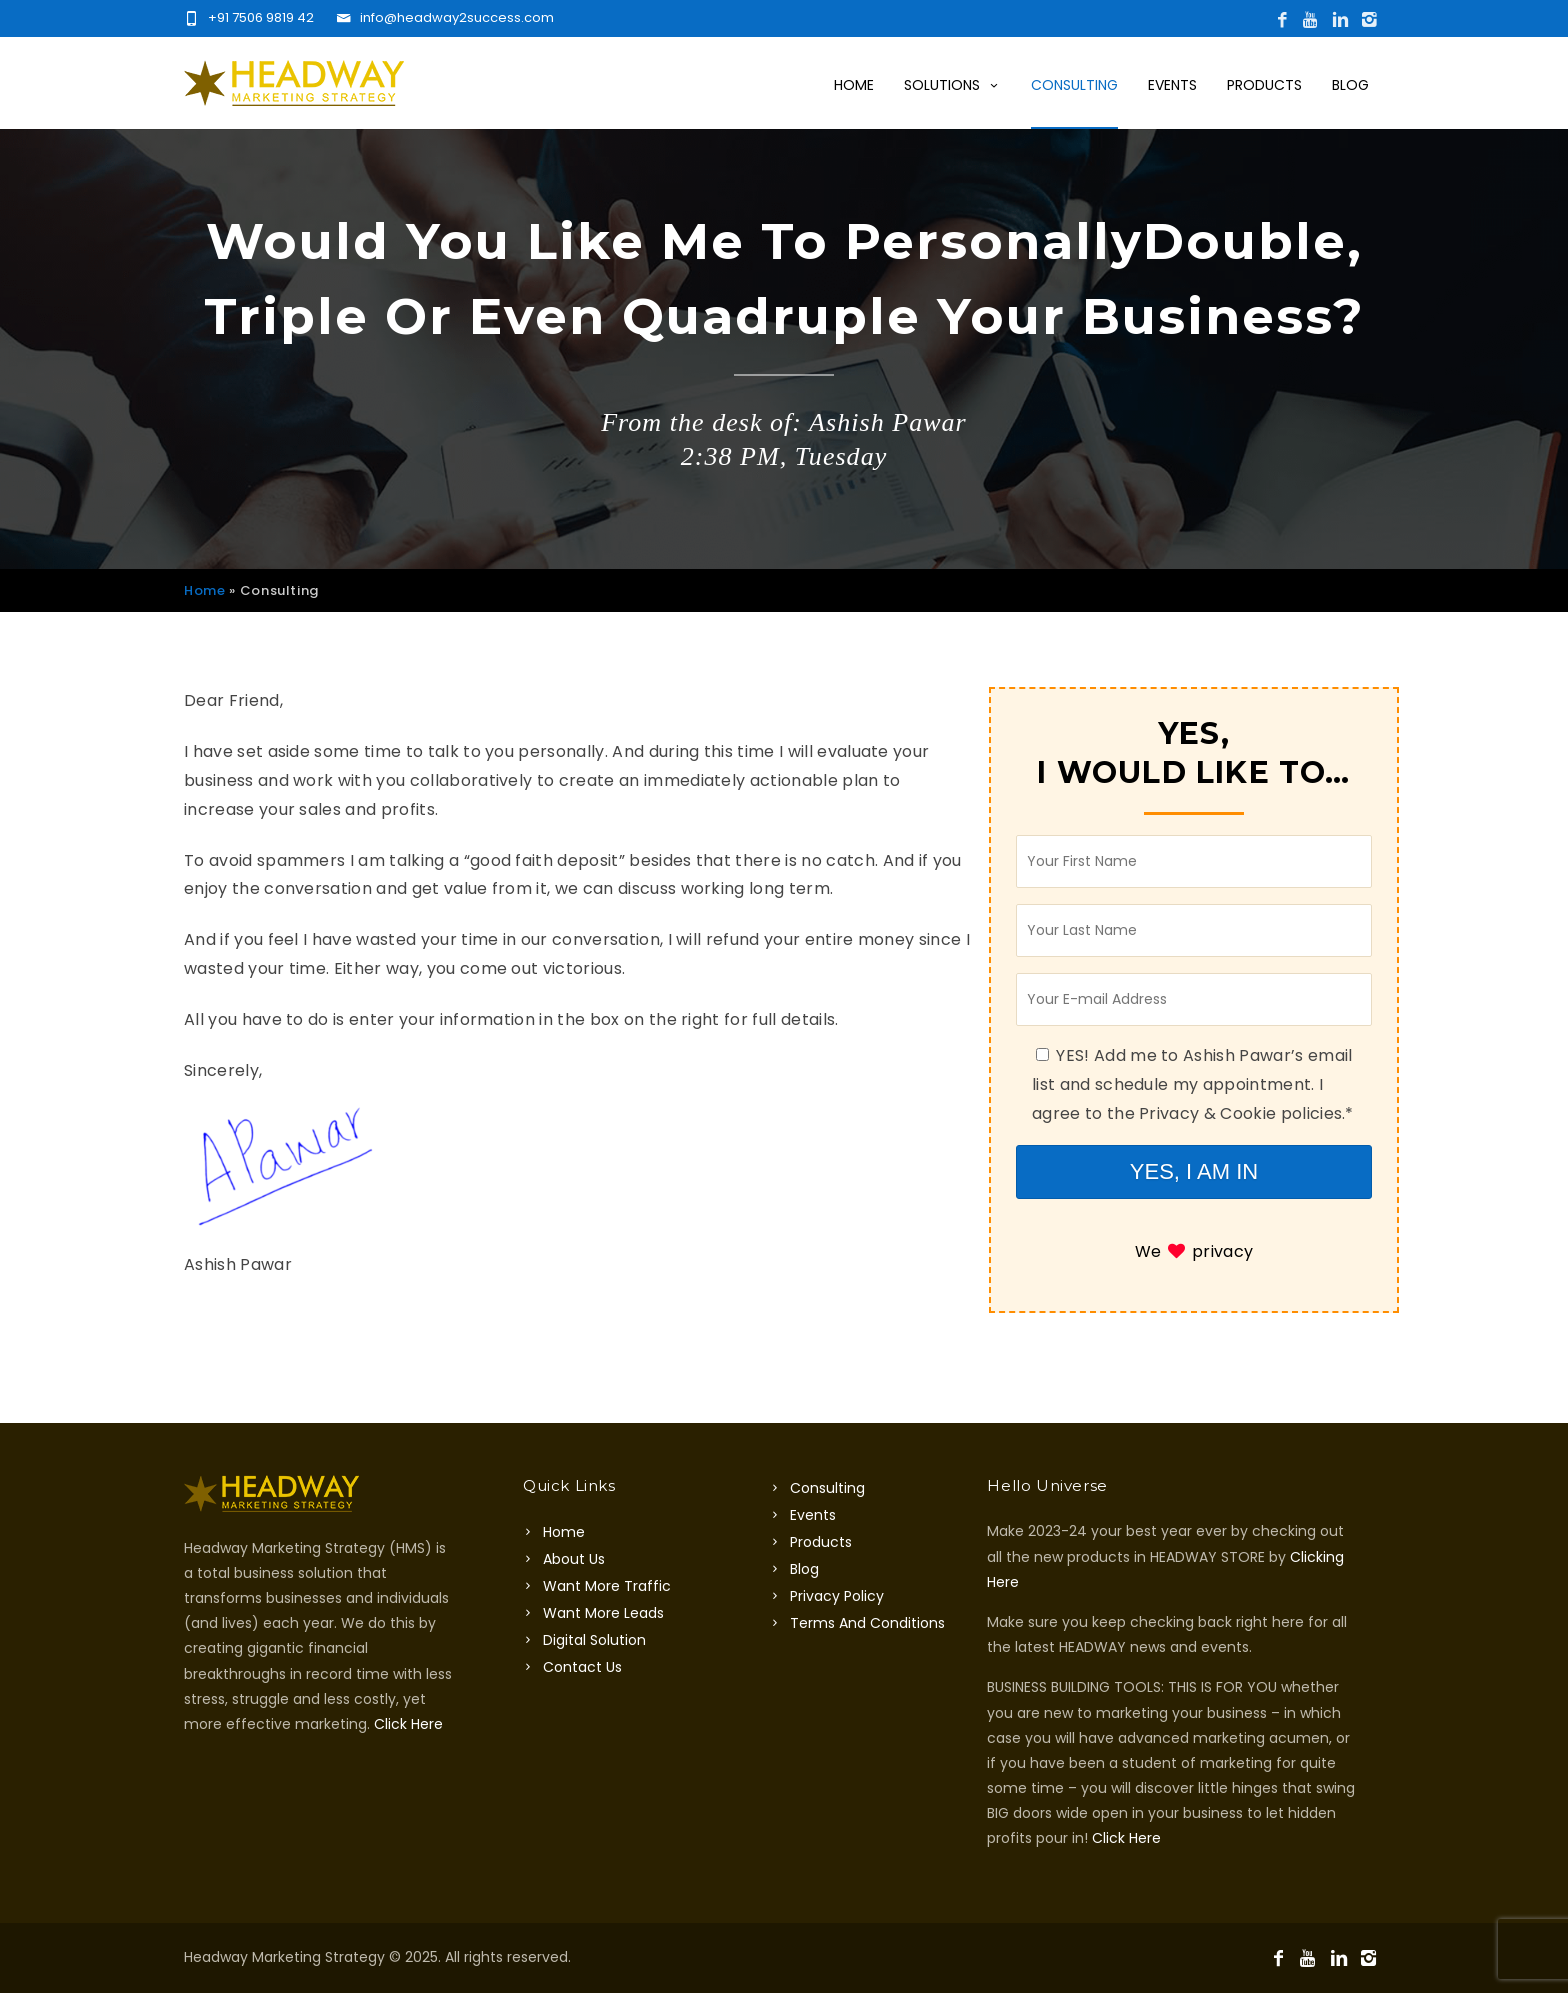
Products (1264, 85)
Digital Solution (594, 1640)
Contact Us (582, 1667)
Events (1172, 85)
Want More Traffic (607, 1586)
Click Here (408, 1724)
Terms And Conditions (867, 1623)
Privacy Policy (837, 1596)
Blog (1350, 85)
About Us (574, 1559)
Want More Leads (603, 1613)
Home (854, 85)
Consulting (1074, 85)
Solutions (952, 85)
